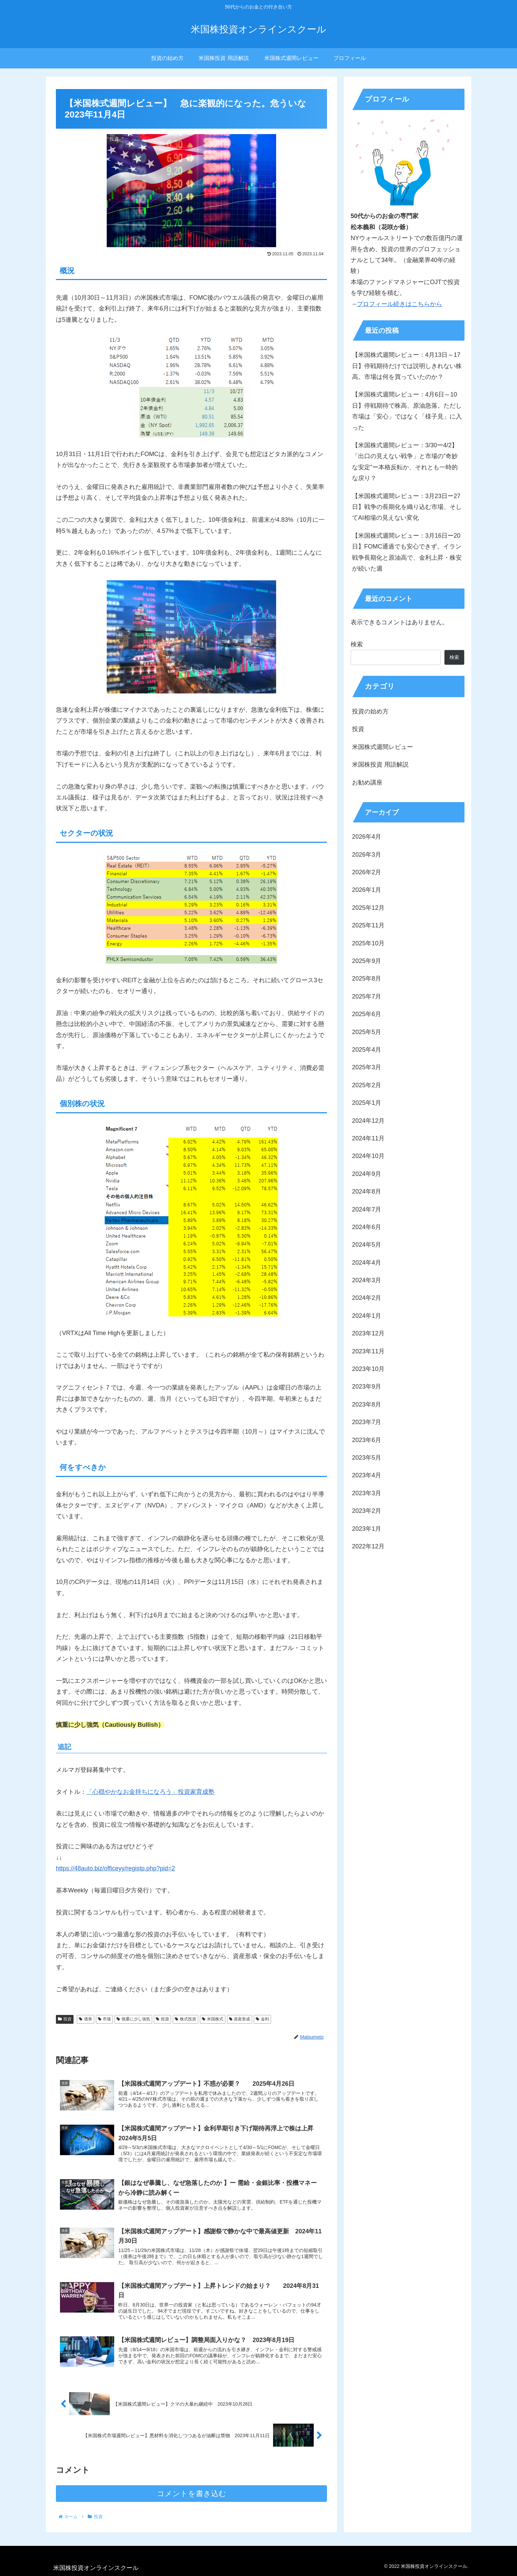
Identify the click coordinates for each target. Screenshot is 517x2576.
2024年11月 (368, 1138)
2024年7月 (366, 1209)
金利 (262, 2019)
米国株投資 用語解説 (380, 764)
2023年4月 (366, 1475)
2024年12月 (368, 1120)
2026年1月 (366, 889)
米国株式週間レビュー (382, 747)
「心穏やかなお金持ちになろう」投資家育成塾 (150, 1791)
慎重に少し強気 (133, 2019)
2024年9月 (366, 1174)
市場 (104, 2019)
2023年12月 (368, 1333)
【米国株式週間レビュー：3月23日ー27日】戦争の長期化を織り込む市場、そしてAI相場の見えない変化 (407, 507)
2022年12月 (368, 1546)
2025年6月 (366, 1014)
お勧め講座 (367, 782)
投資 (64, 2019)
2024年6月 (366, 1227)
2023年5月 (366, 1457)
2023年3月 (366, 1493)
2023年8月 (366, 1404)
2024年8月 (366, 1191)
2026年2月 (366, 872)
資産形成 (239, 2019)
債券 (85, 2019)
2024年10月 (368, 1156)
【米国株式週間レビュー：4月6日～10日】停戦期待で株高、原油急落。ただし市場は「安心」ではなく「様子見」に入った (407, 411)
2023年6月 (366, 1440)
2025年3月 (366, 1067)
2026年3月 (366, 854)
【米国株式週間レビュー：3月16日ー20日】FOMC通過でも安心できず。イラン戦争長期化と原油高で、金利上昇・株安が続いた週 (407, 552)
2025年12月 (368, 907)
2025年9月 (366, 961)
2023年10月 (368, 1369)
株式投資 (185, 2019)
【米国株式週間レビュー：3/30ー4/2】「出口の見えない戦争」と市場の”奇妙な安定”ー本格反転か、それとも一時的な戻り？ (405, 461)
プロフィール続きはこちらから (399, 304)
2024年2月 (366, 1297)
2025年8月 (366, 978)
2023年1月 (366, 1528)
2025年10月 (368, 943)
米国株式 (212, 2019)
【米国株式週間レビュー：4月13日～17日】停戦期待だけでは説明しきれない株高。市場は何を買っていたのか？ (407, 365)
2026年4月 (366, 836)
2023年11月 (368, 1351)
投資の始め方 (370, 711)
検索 (357, 644)
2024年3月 (366, 1280)
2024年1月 (366, 1315)
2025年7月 (366, 996)
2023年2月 (366, 1510)
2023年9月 (366, 1386)
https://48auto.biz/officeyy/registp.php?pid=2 (115, 1868)
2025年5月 (366, 1032)
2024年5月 (366, 1244)
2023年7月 (366, 1422)
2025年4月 (366, 1049)
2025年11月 (368, 925)
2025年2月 (366, 1085)
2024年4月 (366, 1262)
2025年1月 (366, 1102)
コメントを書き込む (191, 2500)
